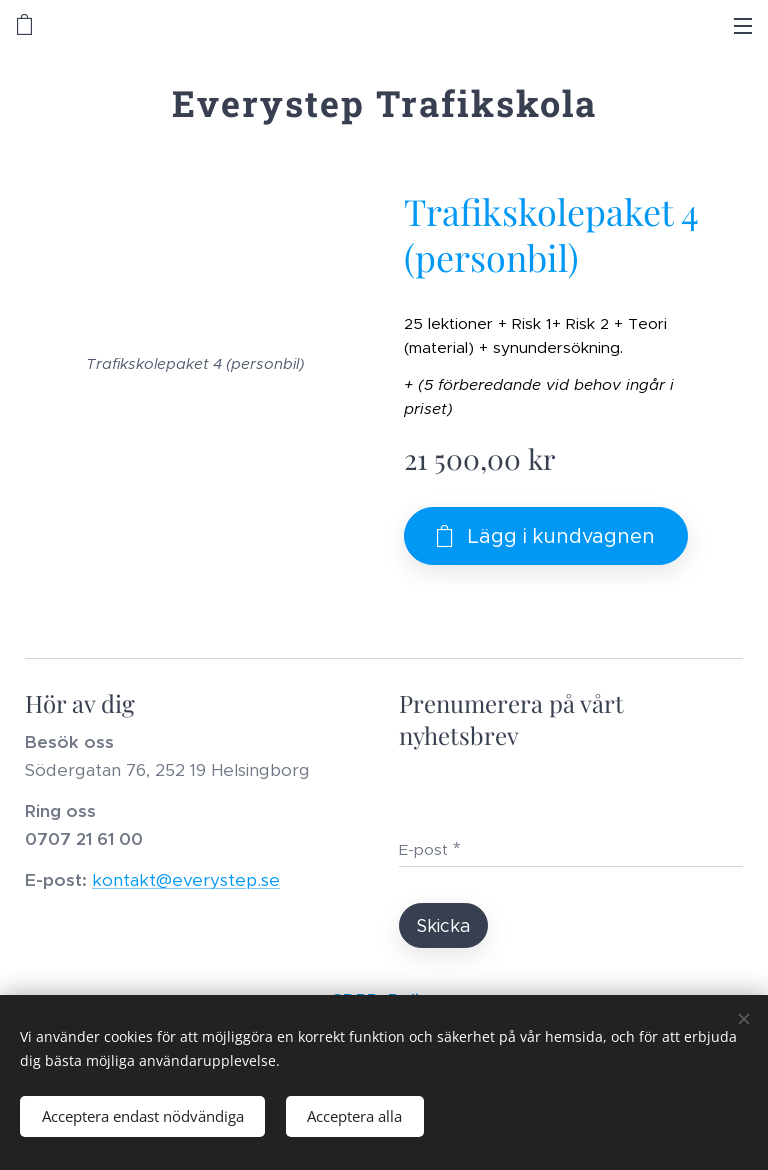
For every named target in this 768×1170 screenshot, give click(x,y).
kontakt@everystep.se (186, 881)
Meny (743, 26)
